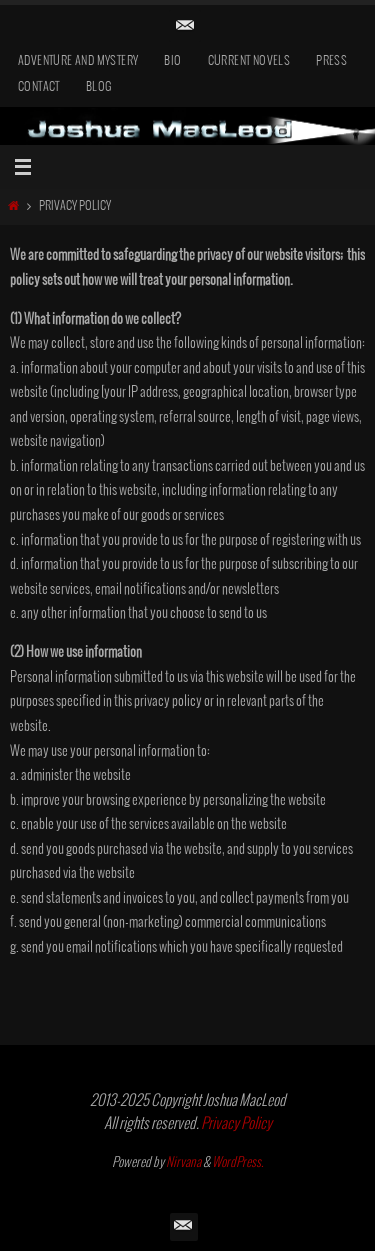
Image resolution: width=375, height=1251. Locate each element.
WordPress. (238, 1163)
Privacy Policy (236, 1124)
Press (331, 61)
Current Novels (249, 61)
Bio (172, 61)
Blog (99, 87)
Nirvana (183, 1163)
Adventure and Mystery (78, 61)
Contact (39, 87)
